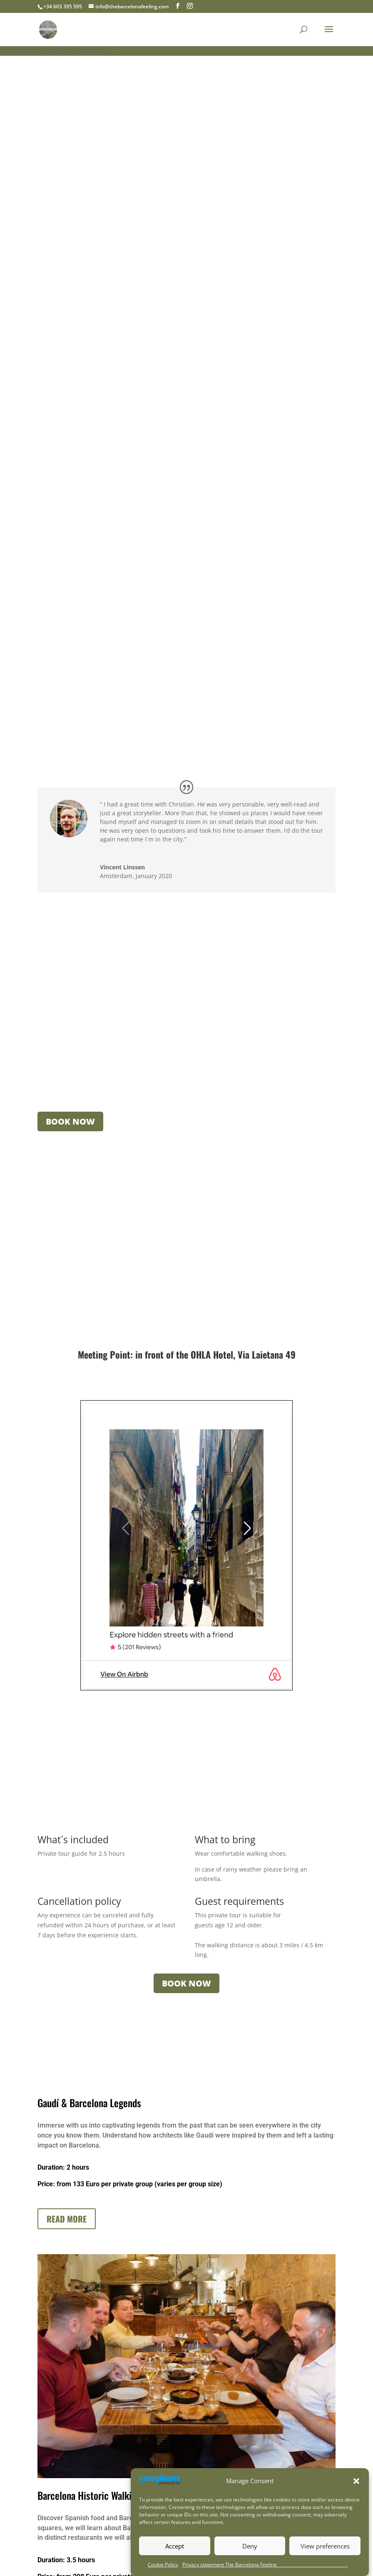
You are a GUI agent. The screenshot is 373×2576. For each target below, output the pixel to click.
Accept (174, 2546)
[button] (356, 2481)
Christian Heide (133, 51)
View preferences (325, 2546)
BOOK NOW (70, 1121)
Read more (67, 2219)
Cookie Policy (163, 2564)
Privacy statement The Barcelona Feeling (265, 2564)
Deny (249, 2546)
